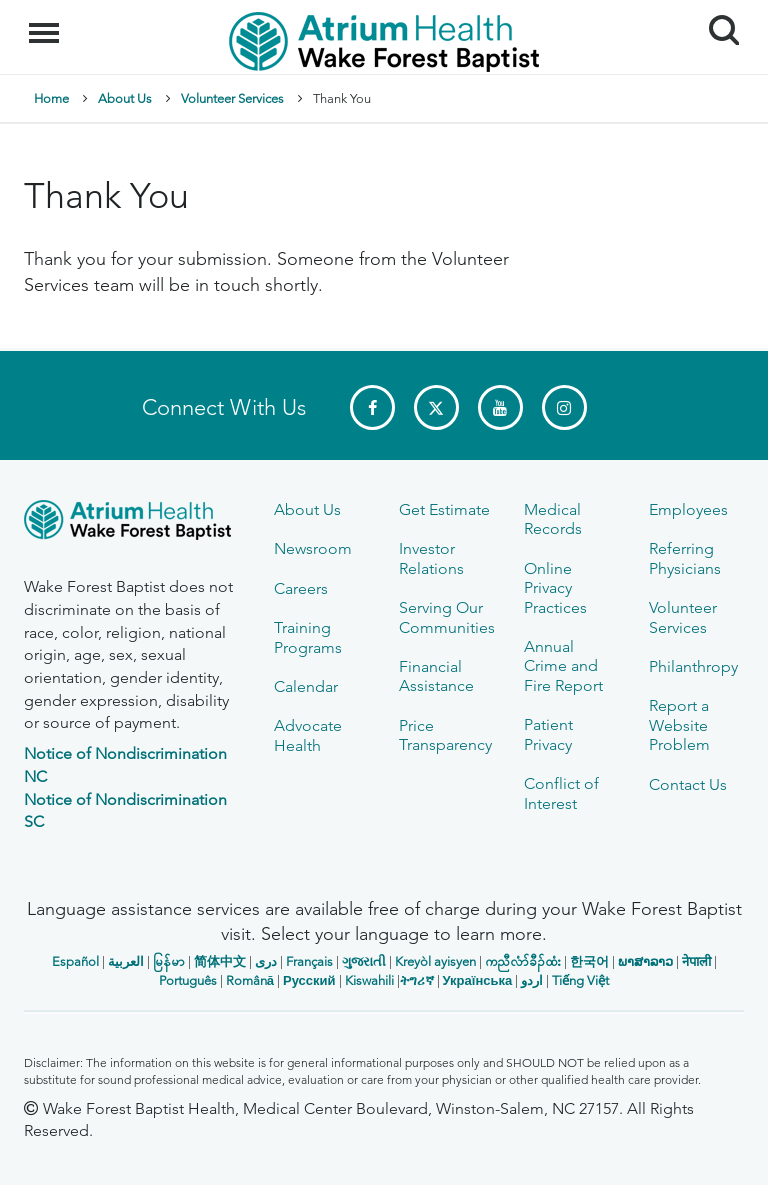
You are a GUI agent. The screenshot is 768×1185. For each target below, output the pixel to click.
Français (309, 961)
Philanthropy (693, 666)
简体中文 (220, 961)
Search (716, 22)
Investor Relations (431, 558)
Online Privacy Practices (555, 588)
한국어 (589, 961)
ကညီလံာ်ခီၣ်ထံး (523, 961)
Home (51, 98)
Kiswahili (369, 980)
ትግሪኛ (417, 980)
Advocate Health (308, 735)
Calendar (306, 686)
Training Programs (308, 637)
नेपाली (696, 961)
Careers (301, 588)
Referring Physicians (685, 558)
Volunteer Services (232, 98)
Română (250, 980)
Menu (46, 23)
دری (266, 961)
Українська (478, 980)
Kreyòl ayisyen (435, 961)
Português (188, 980)
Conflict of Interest (561, 793)
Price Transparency (445, 735)
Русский (309, 980)
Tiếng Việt (580, 980)
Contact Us (688, 784)
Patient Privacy (548, 734)
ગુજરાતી (364, 961)
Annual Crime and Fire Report (563, 666)
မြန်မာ (169, 961)
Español (75, 961)
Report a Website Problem (679, 725)
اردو (532, 980)
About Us (125, 98)
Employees (688, 509)
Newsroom (313, 548)
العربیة (126, 961)
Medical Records (553, 519)
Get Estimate (444, 509)
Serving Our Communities (447, 617)
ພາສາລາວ (645, 961)
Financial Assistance (436, 676)
